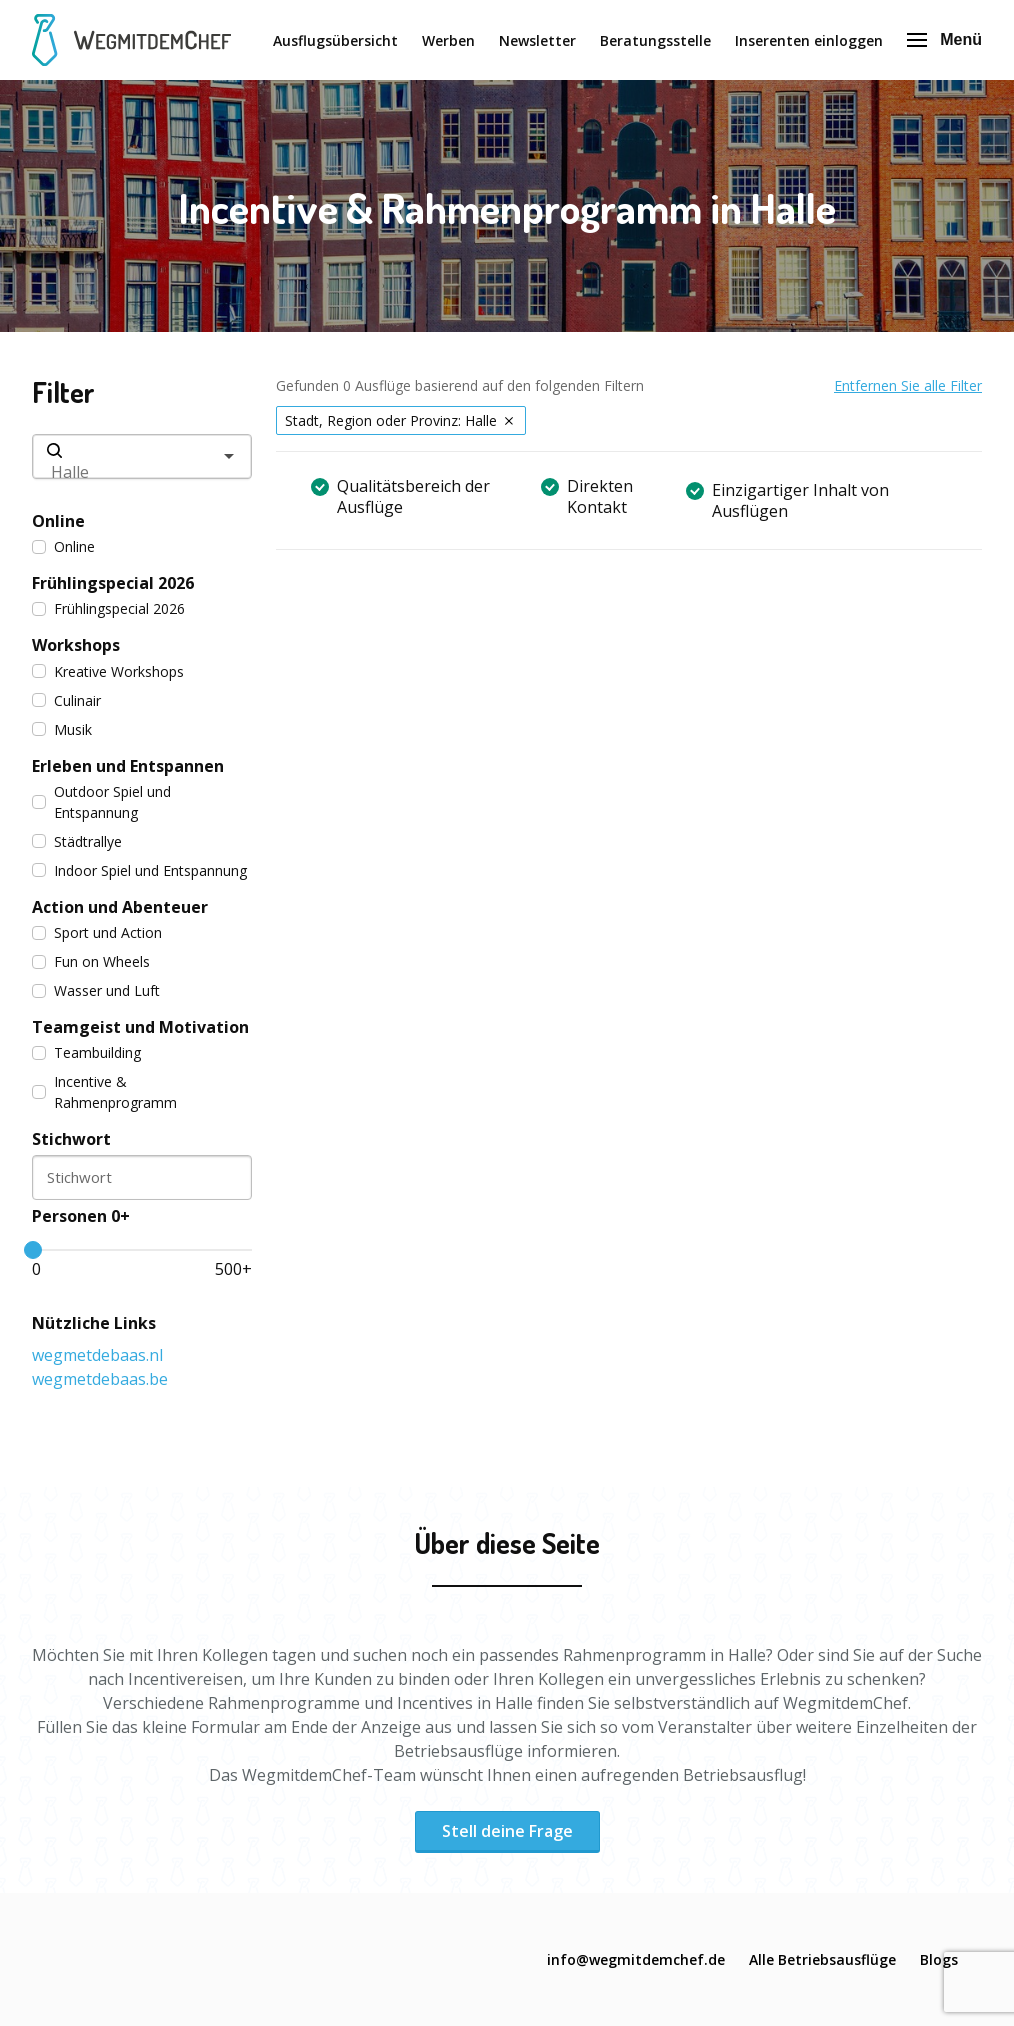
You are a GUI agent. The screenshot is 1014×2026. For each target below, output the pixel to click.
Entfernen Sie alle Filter (908, 385)
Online (63, 546)
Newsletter (537, 40)
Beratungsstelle (655, 40)
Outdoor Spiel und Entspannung (101, 802)
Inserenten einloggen (809, 40)
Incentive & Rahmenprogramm (104, 1092)
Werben (448, 40)
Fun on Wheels (91, 961)
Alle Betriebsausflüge (822, 1959)
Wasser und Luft (96, 990)
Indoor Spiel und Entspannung (139, 870)
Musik (62, 729)
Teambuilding (86, 1052)
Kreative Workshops (108, 671)
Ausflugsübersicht (335, 40)
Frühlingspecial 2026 (108, 608)
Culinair (66, 700)
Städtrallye (77, 841)
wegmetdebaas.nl (97, 1355)
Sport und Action (97, 932)
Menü (944, 39)
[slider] (33, 1250)
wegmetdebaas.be (100, 1379)
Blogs (939, 1959)
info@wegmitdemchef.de (636, 1959)
